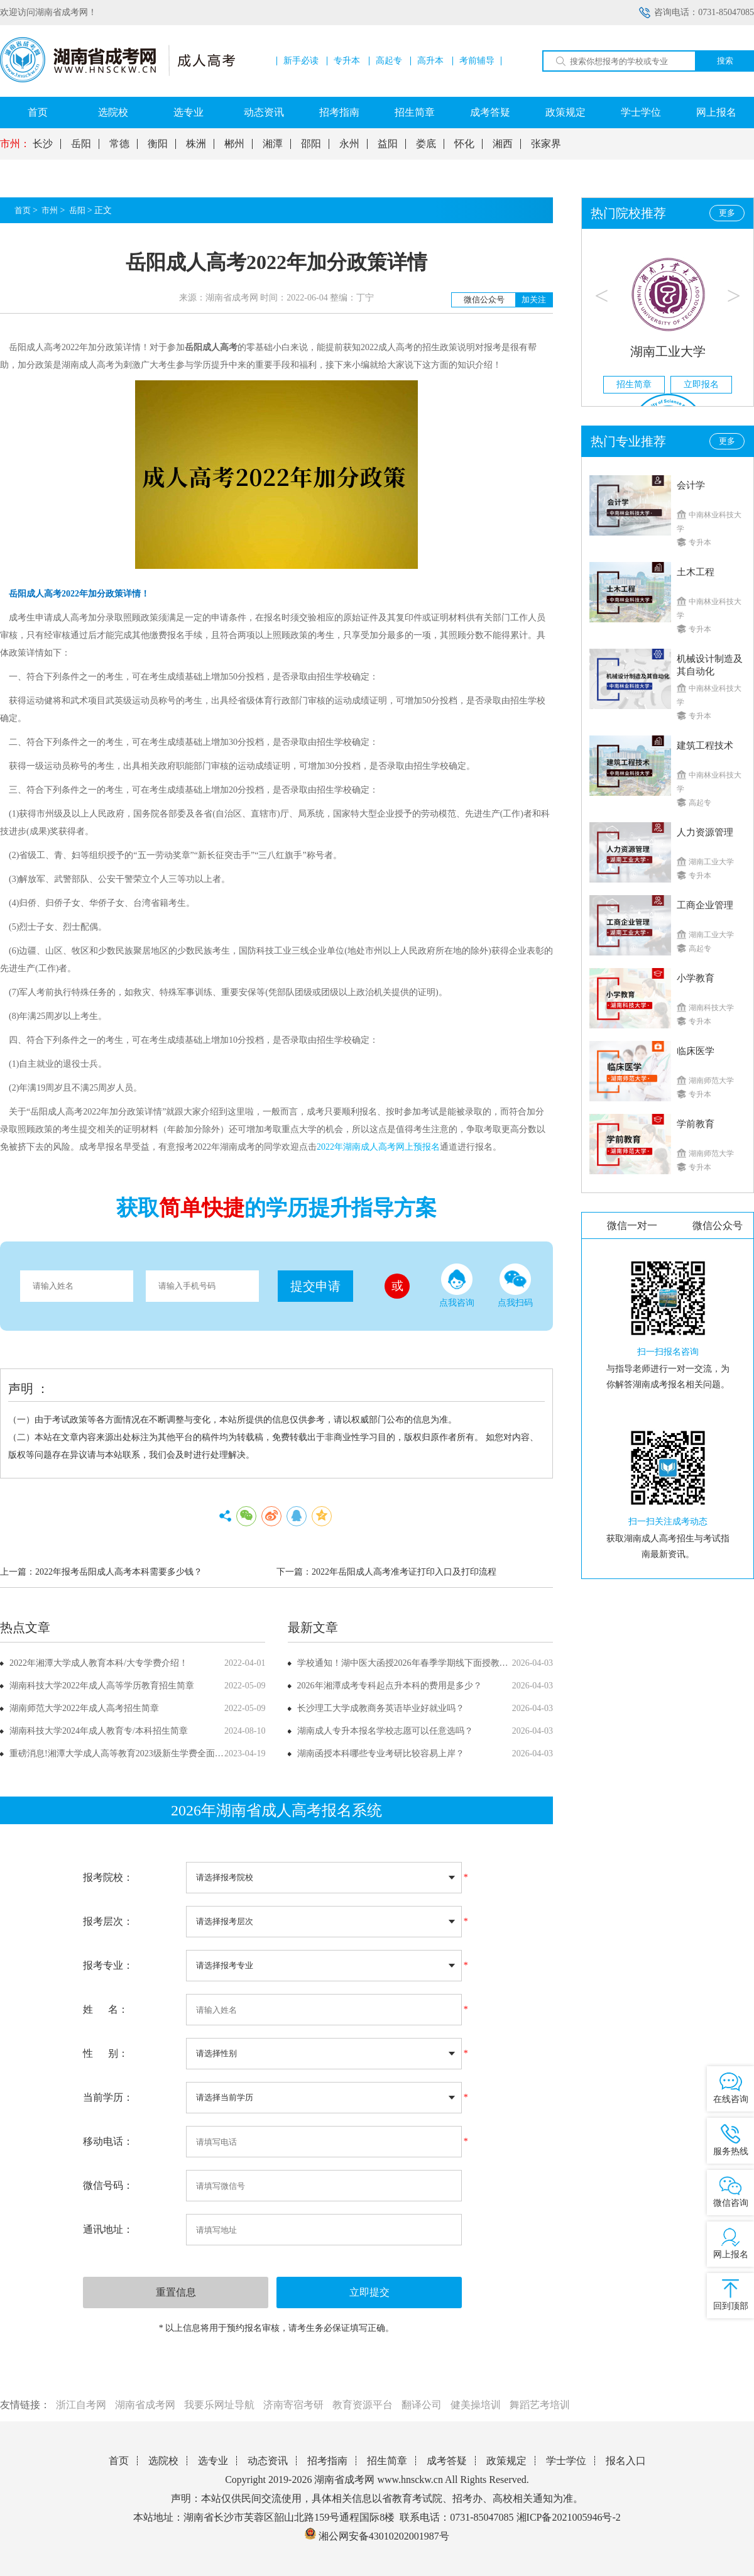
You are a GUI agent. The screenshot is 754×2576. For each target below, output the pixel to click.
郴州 (234, 144)
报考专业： (108, 1965)
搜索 (725, 60)
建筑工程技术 (705, 745)
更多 (727, 212)
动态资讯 (264, 112)
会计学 (691, 485)
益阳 (388, 144)
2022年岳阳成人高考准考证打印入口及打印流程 (404, 1572)
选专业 (188, 112)
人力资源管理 (705, 832)
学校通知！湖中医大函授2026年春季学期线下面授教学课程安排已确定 (433, 1663)
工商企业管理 (705, 905)
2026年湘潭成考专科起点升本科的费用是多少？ (389, 1685)
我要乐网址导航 (219, 2404)
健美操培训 (476, 2404)
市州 (49, 210)
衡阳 (158, 144)
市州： (15, 144)
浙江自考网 (81, 2404)
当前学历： (108, 2097)
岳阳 (81, 144)
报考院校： (108, 1877)
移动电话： (108, 2141)
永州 (349, 144)
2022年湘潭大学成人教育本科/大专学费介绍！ (98, 1663)
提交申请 (315, 1286)
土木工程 (695, 572)
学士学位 (641, 112)
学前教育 (695, 1124)
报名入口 (626, 2460)
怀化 (464, 144)
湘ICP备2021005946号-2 (568, 2517)
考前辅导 (476, 61)
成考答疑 (490, 112)
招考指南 (339, 112)
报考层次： (108, 1921)
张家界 (546, 144)
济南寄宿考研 (293, 2404)
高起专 (389, 61)
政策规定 (565, 112)
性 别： (105, 2053)
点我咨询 (456, 1285)
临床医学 (695, 1051)
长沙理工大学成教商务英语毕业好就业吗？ (380, 1708)
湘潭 (273, 144)
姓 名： (105, 2009)
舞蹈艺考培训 (540, 2404)
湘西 (503, 144)
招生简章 (415, 112)
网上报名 (716, 112)
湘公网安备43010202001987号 (377, 2536)
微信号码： (108, 2185)
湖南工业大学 (668, 351)
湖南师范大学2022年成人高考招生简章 (84, 1708)
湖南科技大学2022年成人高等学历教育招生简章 (101, 1685)
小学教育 (695, 978)
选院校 (113, 112)
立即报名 (701, 384)
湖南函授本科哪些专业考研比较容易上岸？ (380, 1753)
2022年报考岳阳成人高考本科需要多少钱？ (118, 1572)
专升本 (347, 61)
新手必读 (301, 61)
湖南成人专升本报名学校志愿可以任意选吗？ (385, 1731)
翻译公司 (422, 2404)
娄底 (426, 144)
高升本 (430, 61)
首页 (38, 112)
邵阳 (311, 144)
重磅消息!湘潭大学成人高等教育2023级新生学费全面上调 (120, 1753)
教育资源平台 (362, 2404)
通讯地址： (108, 2229)
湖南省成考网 (145, 2404)
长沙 (43, 144)
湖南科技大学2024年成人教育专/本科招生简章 (98, 1731)
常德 (119, 144)
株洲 (196, 144)
